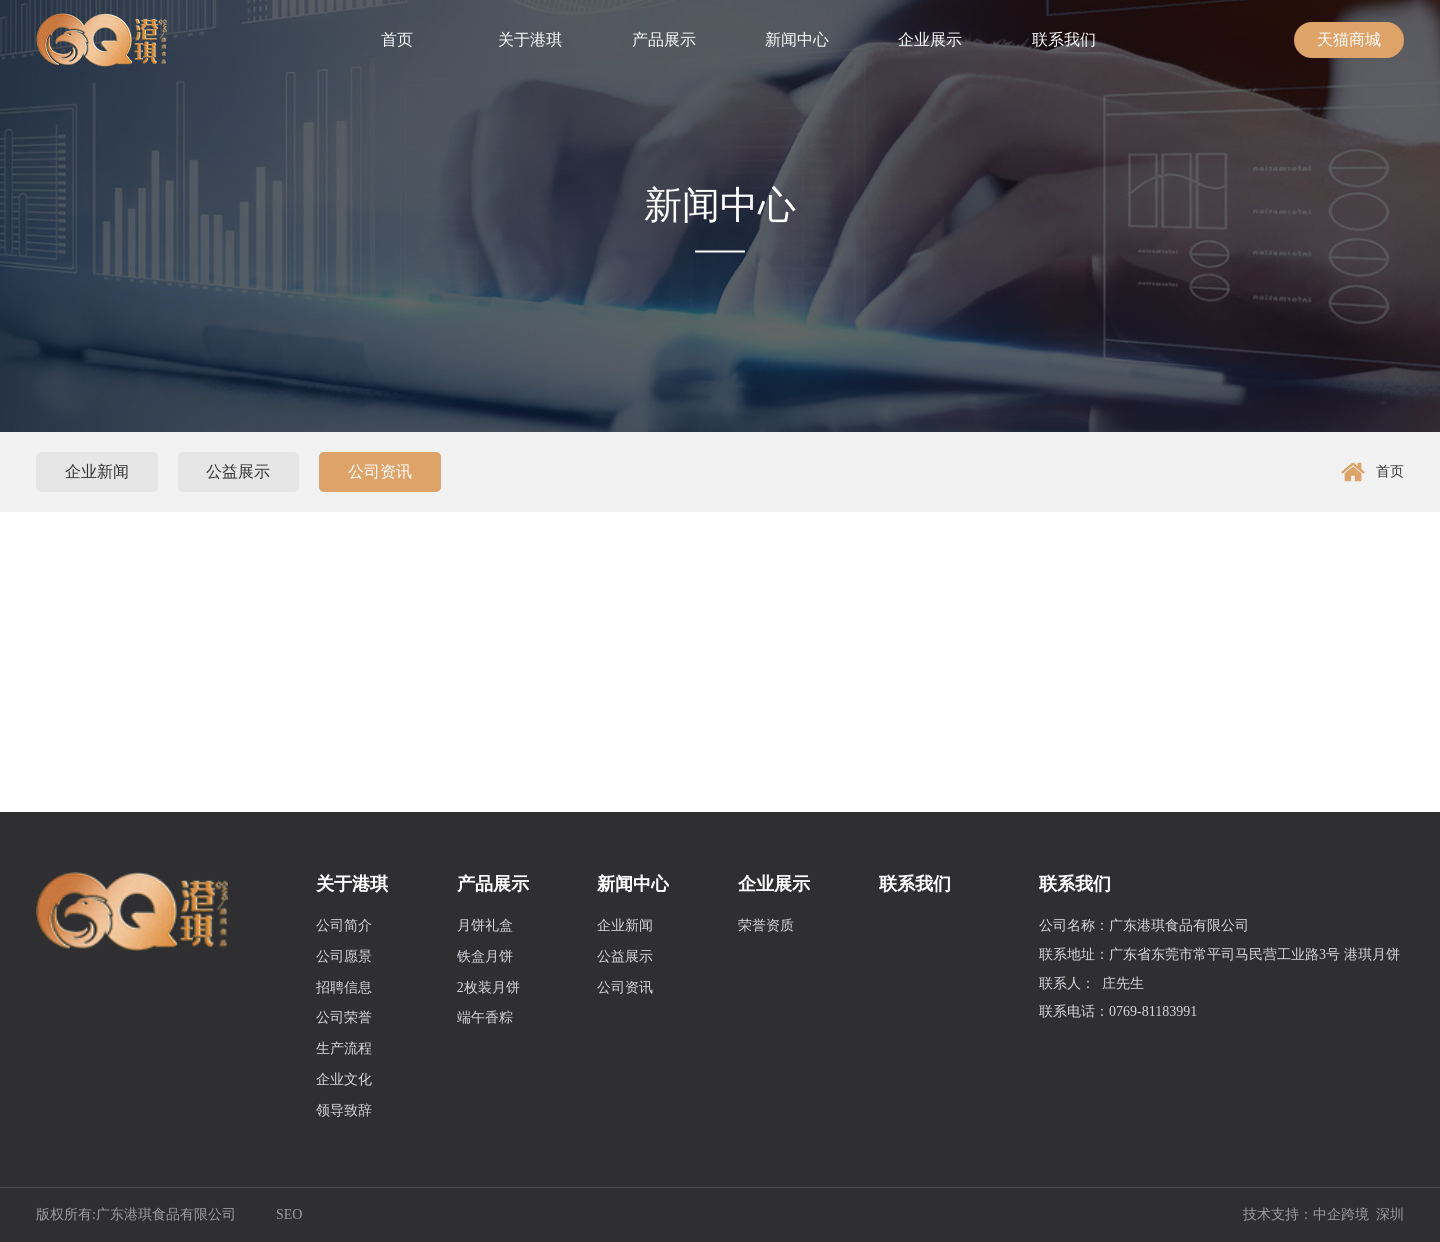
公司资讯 (380, 471)
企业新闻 (97, 471)
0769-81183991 (1153, 1011)
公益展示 (238, 471)
